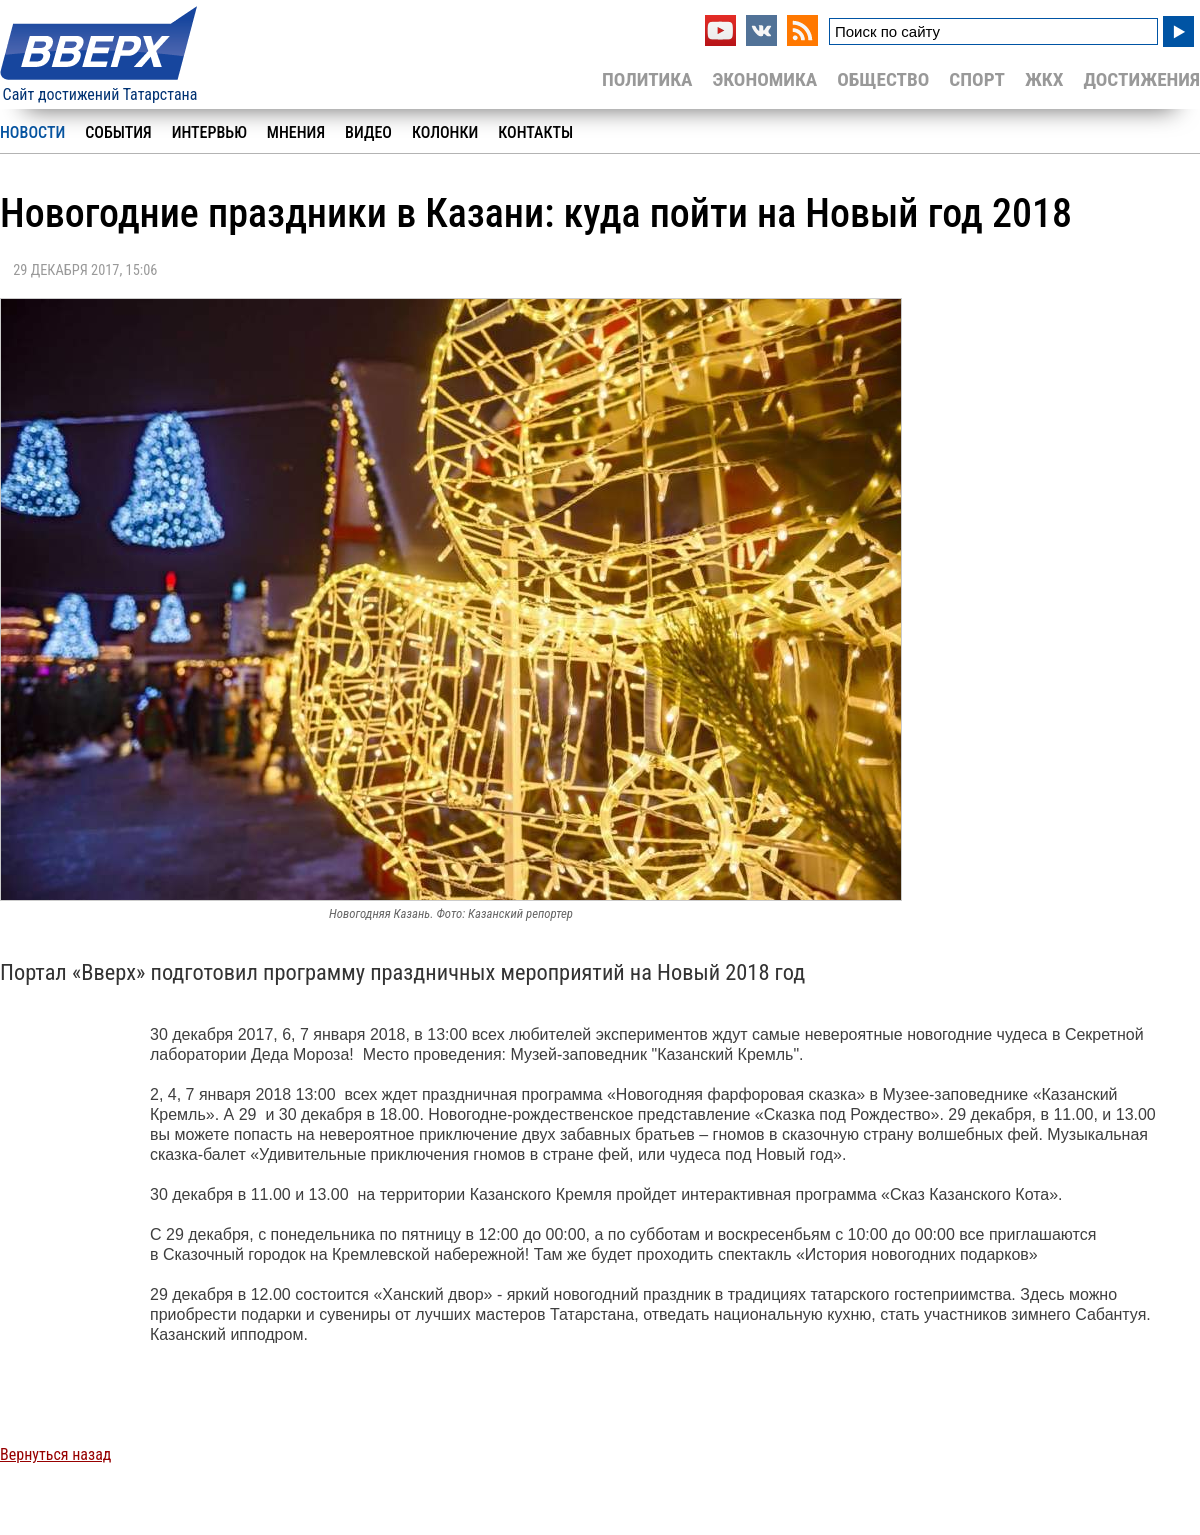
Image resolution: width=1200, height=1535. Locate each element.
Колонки (445, 132)
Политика (647, 79)
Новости (32, 132)
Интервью (209, 132)
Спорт (977, 79)
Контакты (535, 132)
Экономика (764, 79)
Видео (368, 132)
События (118, 132)
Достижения (1141, 79)
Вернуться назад (55, 1454)
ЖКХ (1044, 79)
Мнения (296, 132)
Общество (883, 79)
